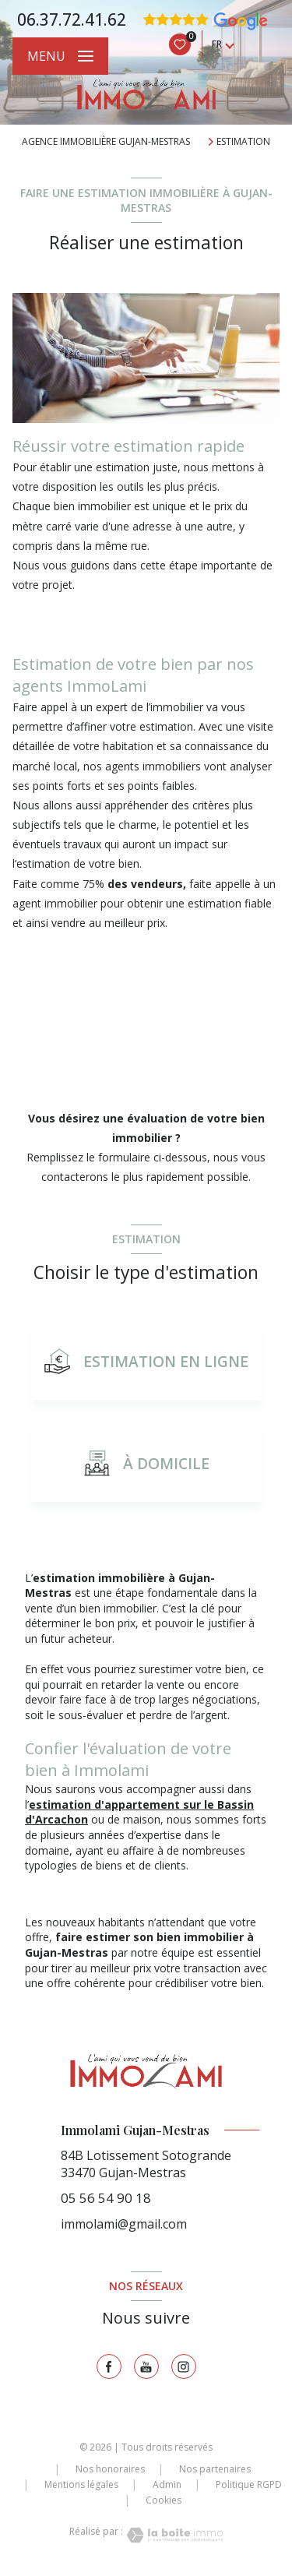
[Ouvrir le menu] (60, 56)
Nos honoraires (110, 2469)
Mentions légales (81, 2484)
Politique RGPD (249, 2484)
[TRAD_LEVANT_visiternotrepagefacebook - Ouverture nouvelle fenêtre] (109, 2366)
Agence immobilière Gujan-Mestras (106, 141)
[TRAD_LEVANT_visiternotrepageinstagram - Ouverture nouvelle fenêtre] (183, 2366)
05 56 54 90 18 (106, 2198)
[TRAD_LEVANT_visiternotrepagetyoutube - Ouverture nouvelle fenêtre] (146, 2366)
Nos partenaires (215, 2469)
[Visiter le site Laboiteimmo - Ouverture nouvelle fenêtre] (173, 2535)
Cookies (163, 2500)
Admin (167, 2484)
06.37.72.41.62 (71, 19)
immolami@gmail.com (124, 2223)
